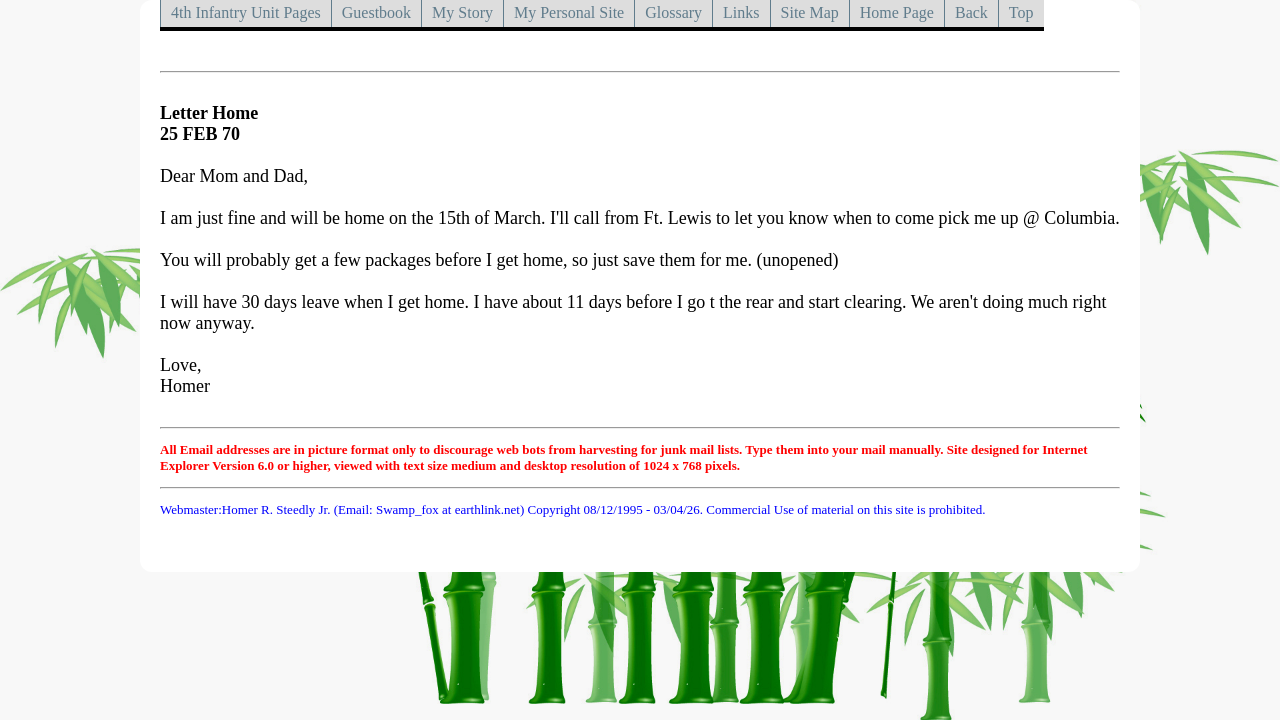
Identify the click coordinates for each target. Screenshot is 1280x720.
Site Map (810, 12)
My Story (462, 12)
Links (741, 12)
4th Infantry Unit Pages (246, 12)
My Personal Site (569, 12)
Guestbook (376, 12)
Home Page (897, 12)
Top (1021, 12)
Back (971, 12)
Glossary (673, 12)
